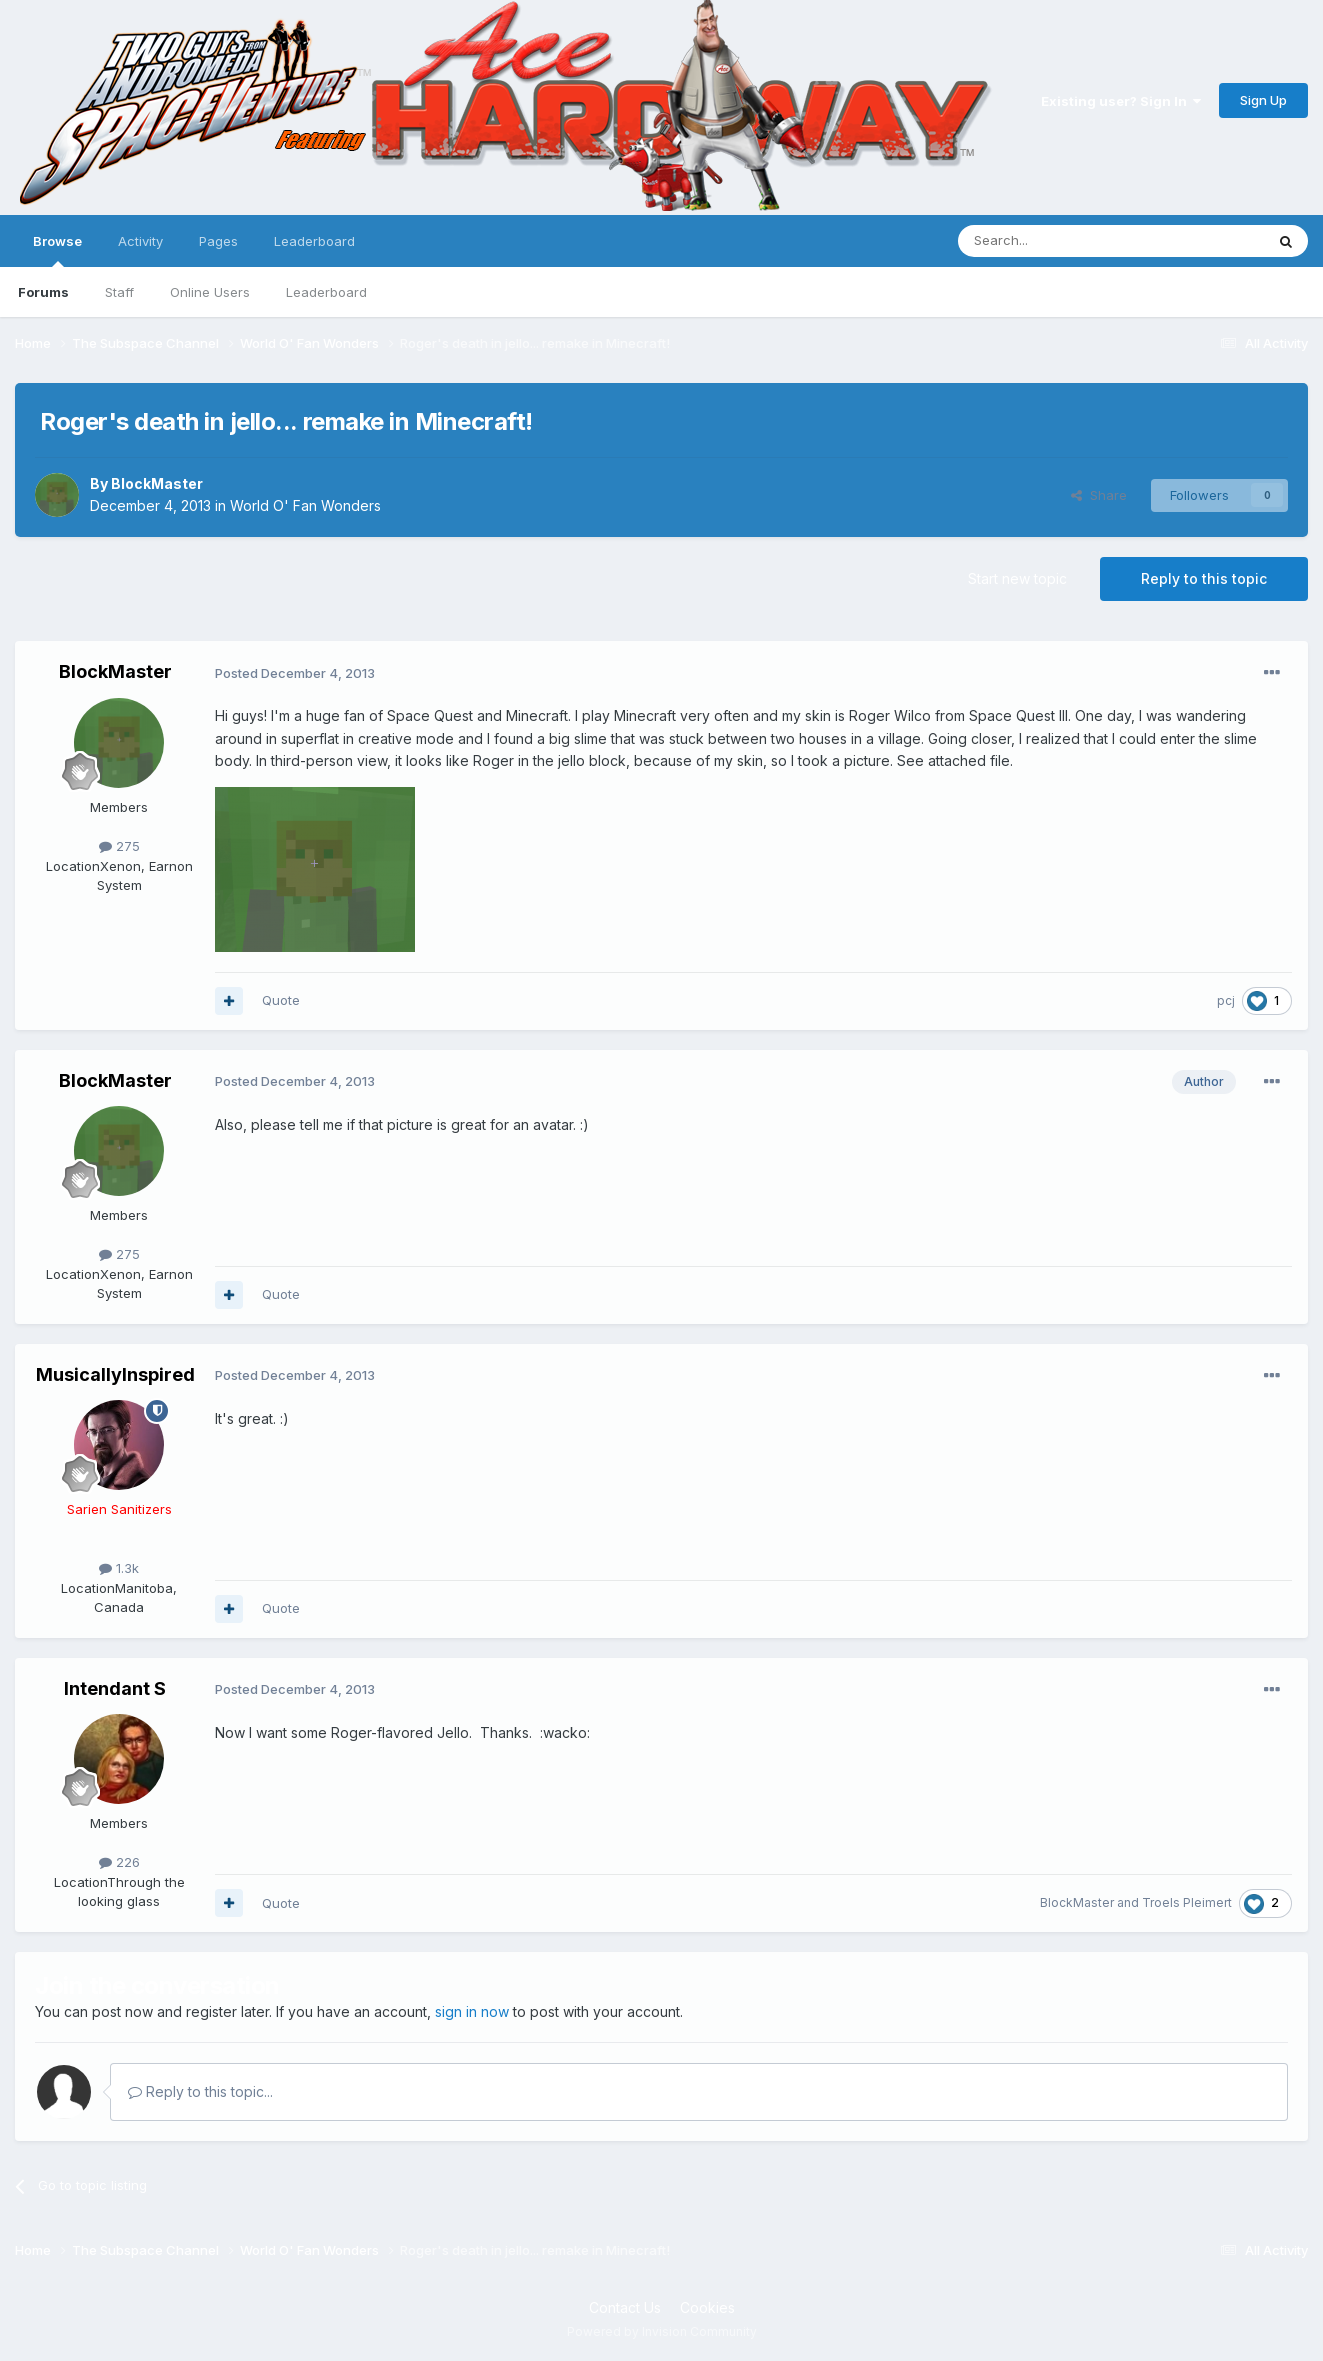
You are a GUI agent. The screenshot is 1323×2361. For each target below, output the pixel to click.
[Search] (1060, 241)
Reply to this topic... (200, 2091)
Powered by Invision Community (662, 2331)
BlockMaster (157, 483)
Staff (119, 292)
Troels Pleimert (1187, 1902)
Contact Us (625, 2307)
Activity (140, 241)
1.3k (119, 1568)
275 (119, 846)
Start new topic (1017, 578)
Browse (57, 250)
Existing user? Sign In (1121, 101)
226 (119, 1862)
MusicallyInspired (115, 1374)
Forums (43, 292)
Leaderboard (326, 292)
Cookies (707, 2307)
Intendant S (115, 1688)
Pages (218, 241)
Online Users (210, 292)
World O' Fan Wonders (305, 505)
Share (1099, 495)
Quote (281, 1000)
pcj (1226, 1000)
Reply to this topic (1204, 578)
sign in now (472, 2011)
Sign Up (1263, 100)
